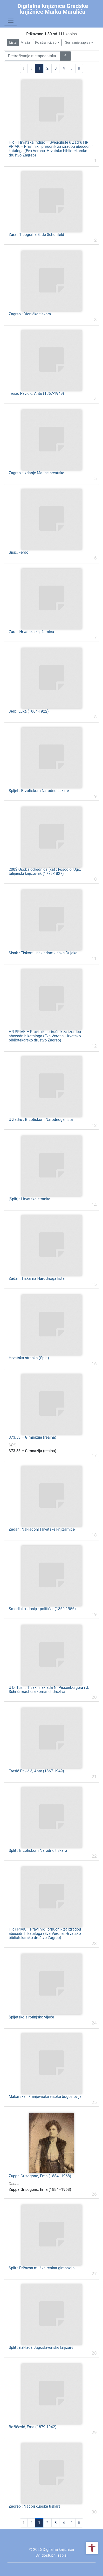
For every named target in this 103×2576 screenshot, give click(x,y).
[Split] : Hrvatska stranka (29, 1199)
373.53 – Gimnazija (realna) (32, 1437)
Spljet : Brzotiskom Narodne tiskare (39, 791)
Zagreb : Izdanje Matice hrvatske (36, 473)
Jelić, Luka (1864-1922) (29, 711)
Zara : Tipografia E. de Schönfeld (36, 235)
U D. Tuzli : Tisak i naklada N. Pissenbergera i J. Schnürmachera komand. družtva (49, 1689)
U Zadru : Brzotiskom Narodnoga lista (41, 1120)
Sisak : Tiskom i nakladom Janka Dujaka (43, 953)
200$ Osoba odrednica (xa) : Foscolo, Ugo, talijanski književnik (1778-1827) (45, 871)
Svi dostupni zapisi (51, 2555)
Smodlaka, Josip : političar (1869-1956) (42, 1609)
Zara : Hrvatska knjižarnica (31, 632)
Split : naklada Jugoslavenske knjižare (41, 2347)
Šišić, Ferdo (18, 552)
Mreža (25, 42)
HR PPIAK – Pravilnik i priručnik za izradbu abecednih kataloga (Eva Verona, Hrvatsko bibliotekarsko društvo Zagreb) (45, 1036)
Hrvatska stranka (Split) (29, 1358)
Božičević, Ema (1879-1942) (32, 2427)
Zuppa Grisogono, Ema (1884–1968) (40, 2176)
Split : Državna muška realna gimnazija (42, 2268)
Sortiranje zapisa (77, 42)
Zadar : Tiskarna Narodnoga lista (37, 1278)
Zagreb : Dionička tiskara (30, 314)
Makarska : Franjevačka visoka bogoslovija (45, 2097)
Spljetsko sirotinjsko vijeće (31, 2017)
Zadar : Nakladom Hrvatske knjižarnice (42, 1529)
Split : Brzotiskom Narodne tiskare (38, 1850)
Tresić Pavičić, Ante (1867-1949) (36, 393)
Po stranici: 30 (46, 42)
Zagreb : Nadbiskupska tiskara (35, 2506)
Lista (12, 42)
